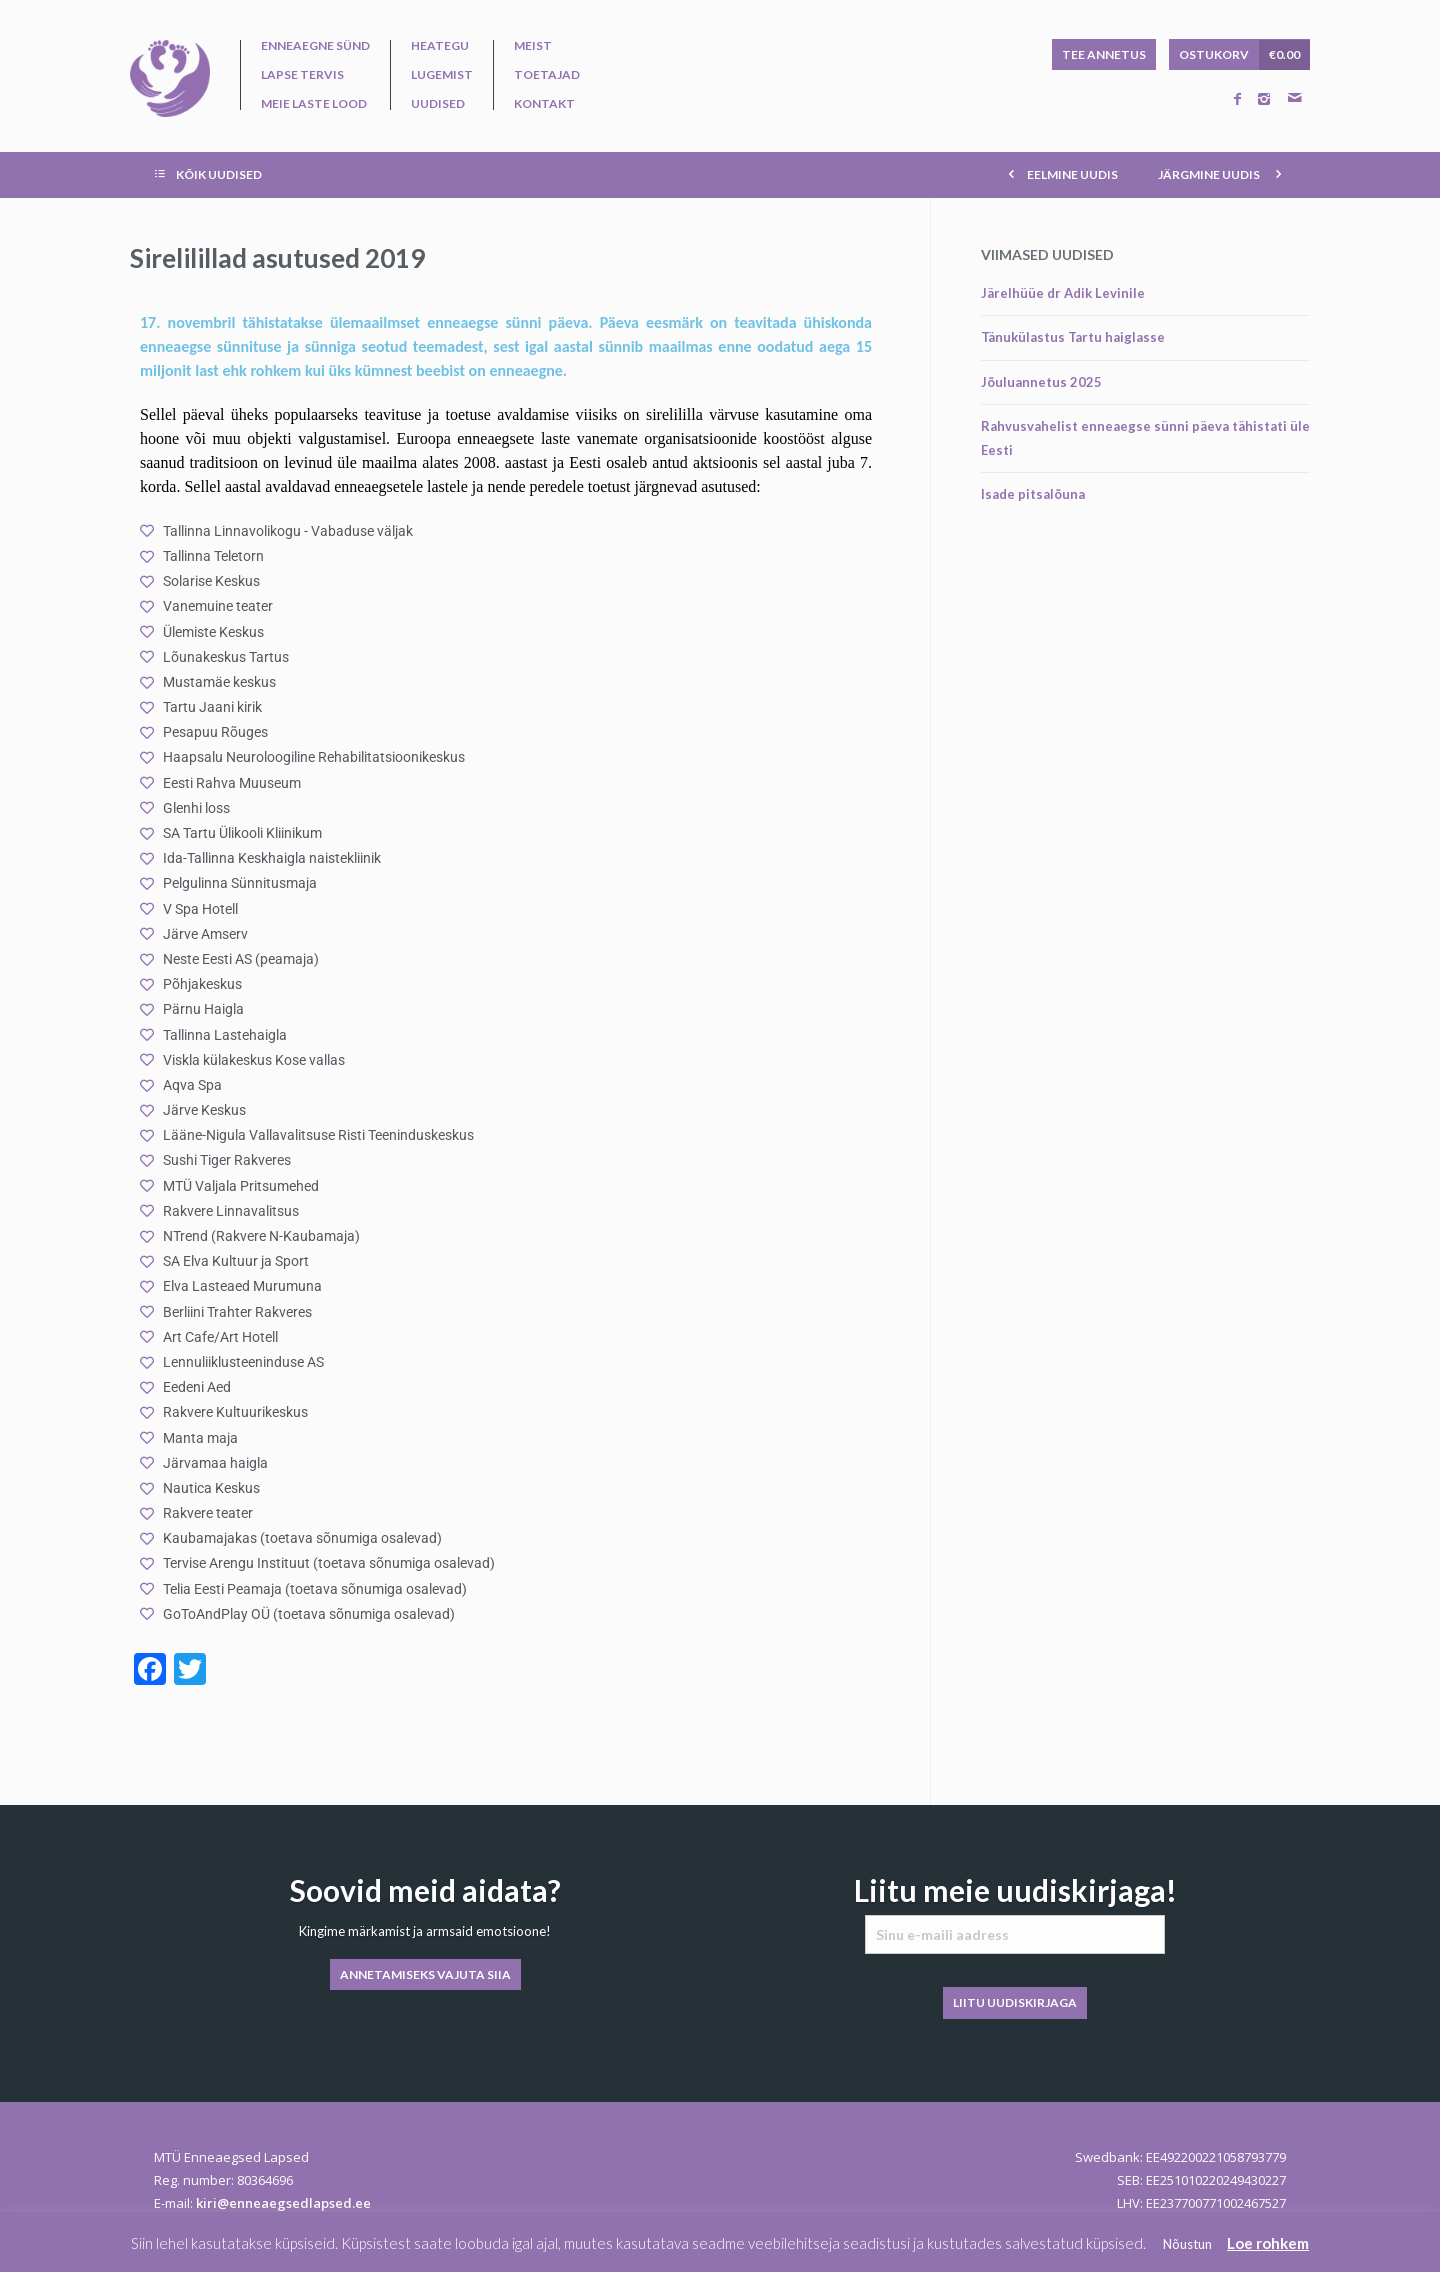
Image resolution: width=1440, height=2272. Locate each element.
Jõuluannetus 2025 (1041, 382)
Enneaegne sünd (315, 46)
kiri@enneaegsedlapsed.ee (283, 2203)
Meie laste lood (314, 104)
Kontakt (544, 104)
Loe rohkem (1268, 2243)
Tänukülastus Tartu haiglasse (1073, 337)
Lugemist (442, 75)
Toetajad (547, 75)
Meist (533, 46)
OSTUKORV (1244, 55)
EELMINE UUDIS (1059, 173)
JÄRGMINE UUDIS (1224, 173)
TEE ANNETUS (1104, 54)
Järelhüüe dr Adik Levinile (1063, 293)
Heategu (440, 46)
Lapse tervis (302, 75)
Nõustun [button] (1187, 2244)
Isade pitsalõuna (1033, 494)
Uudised (438, 104)
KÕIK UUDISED (206, 173)
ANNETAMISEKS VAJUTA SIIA (425, 1974)
